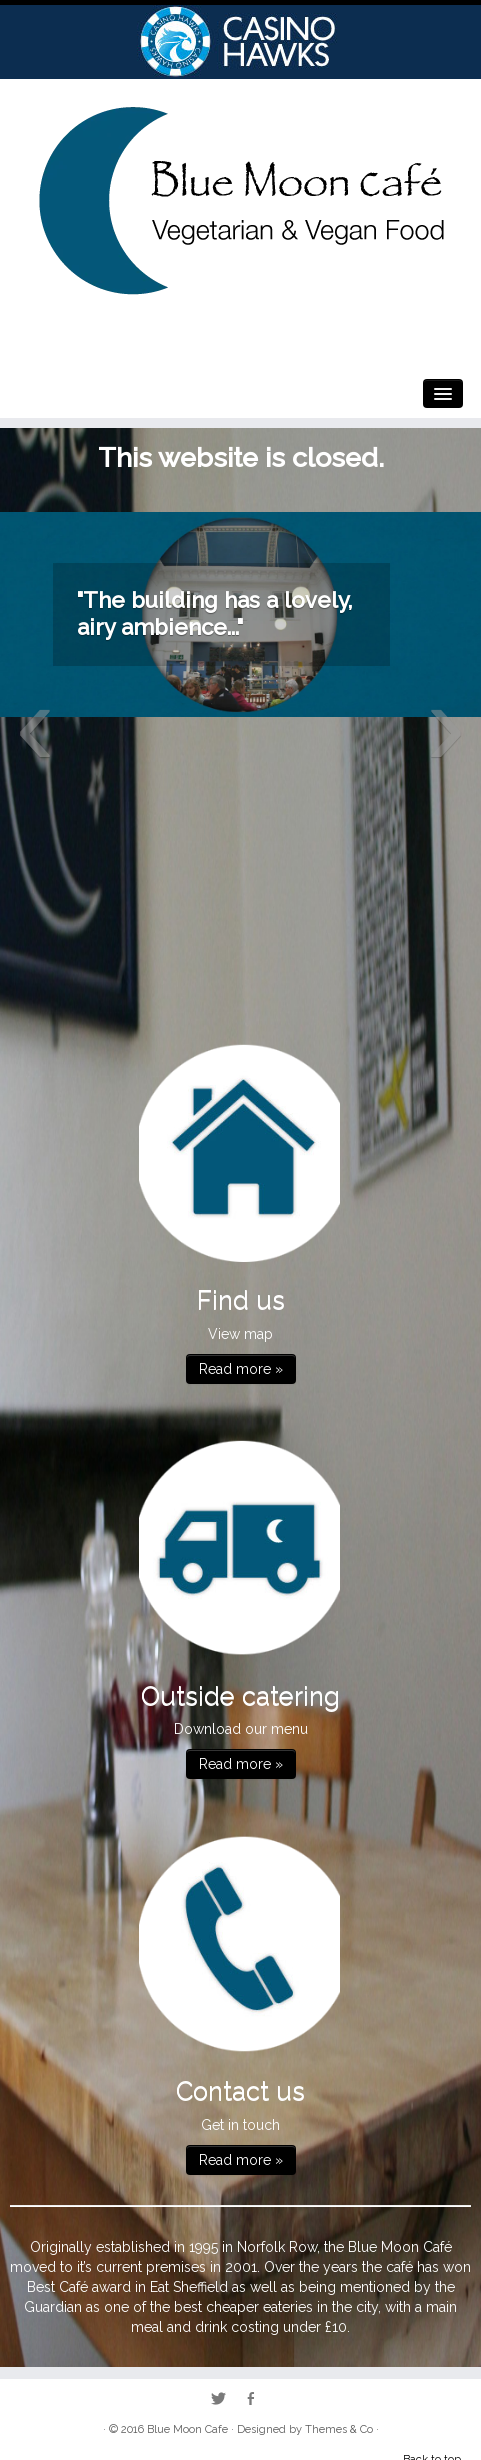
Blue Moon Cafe (187, 2429)
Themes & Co (339, 2429)
